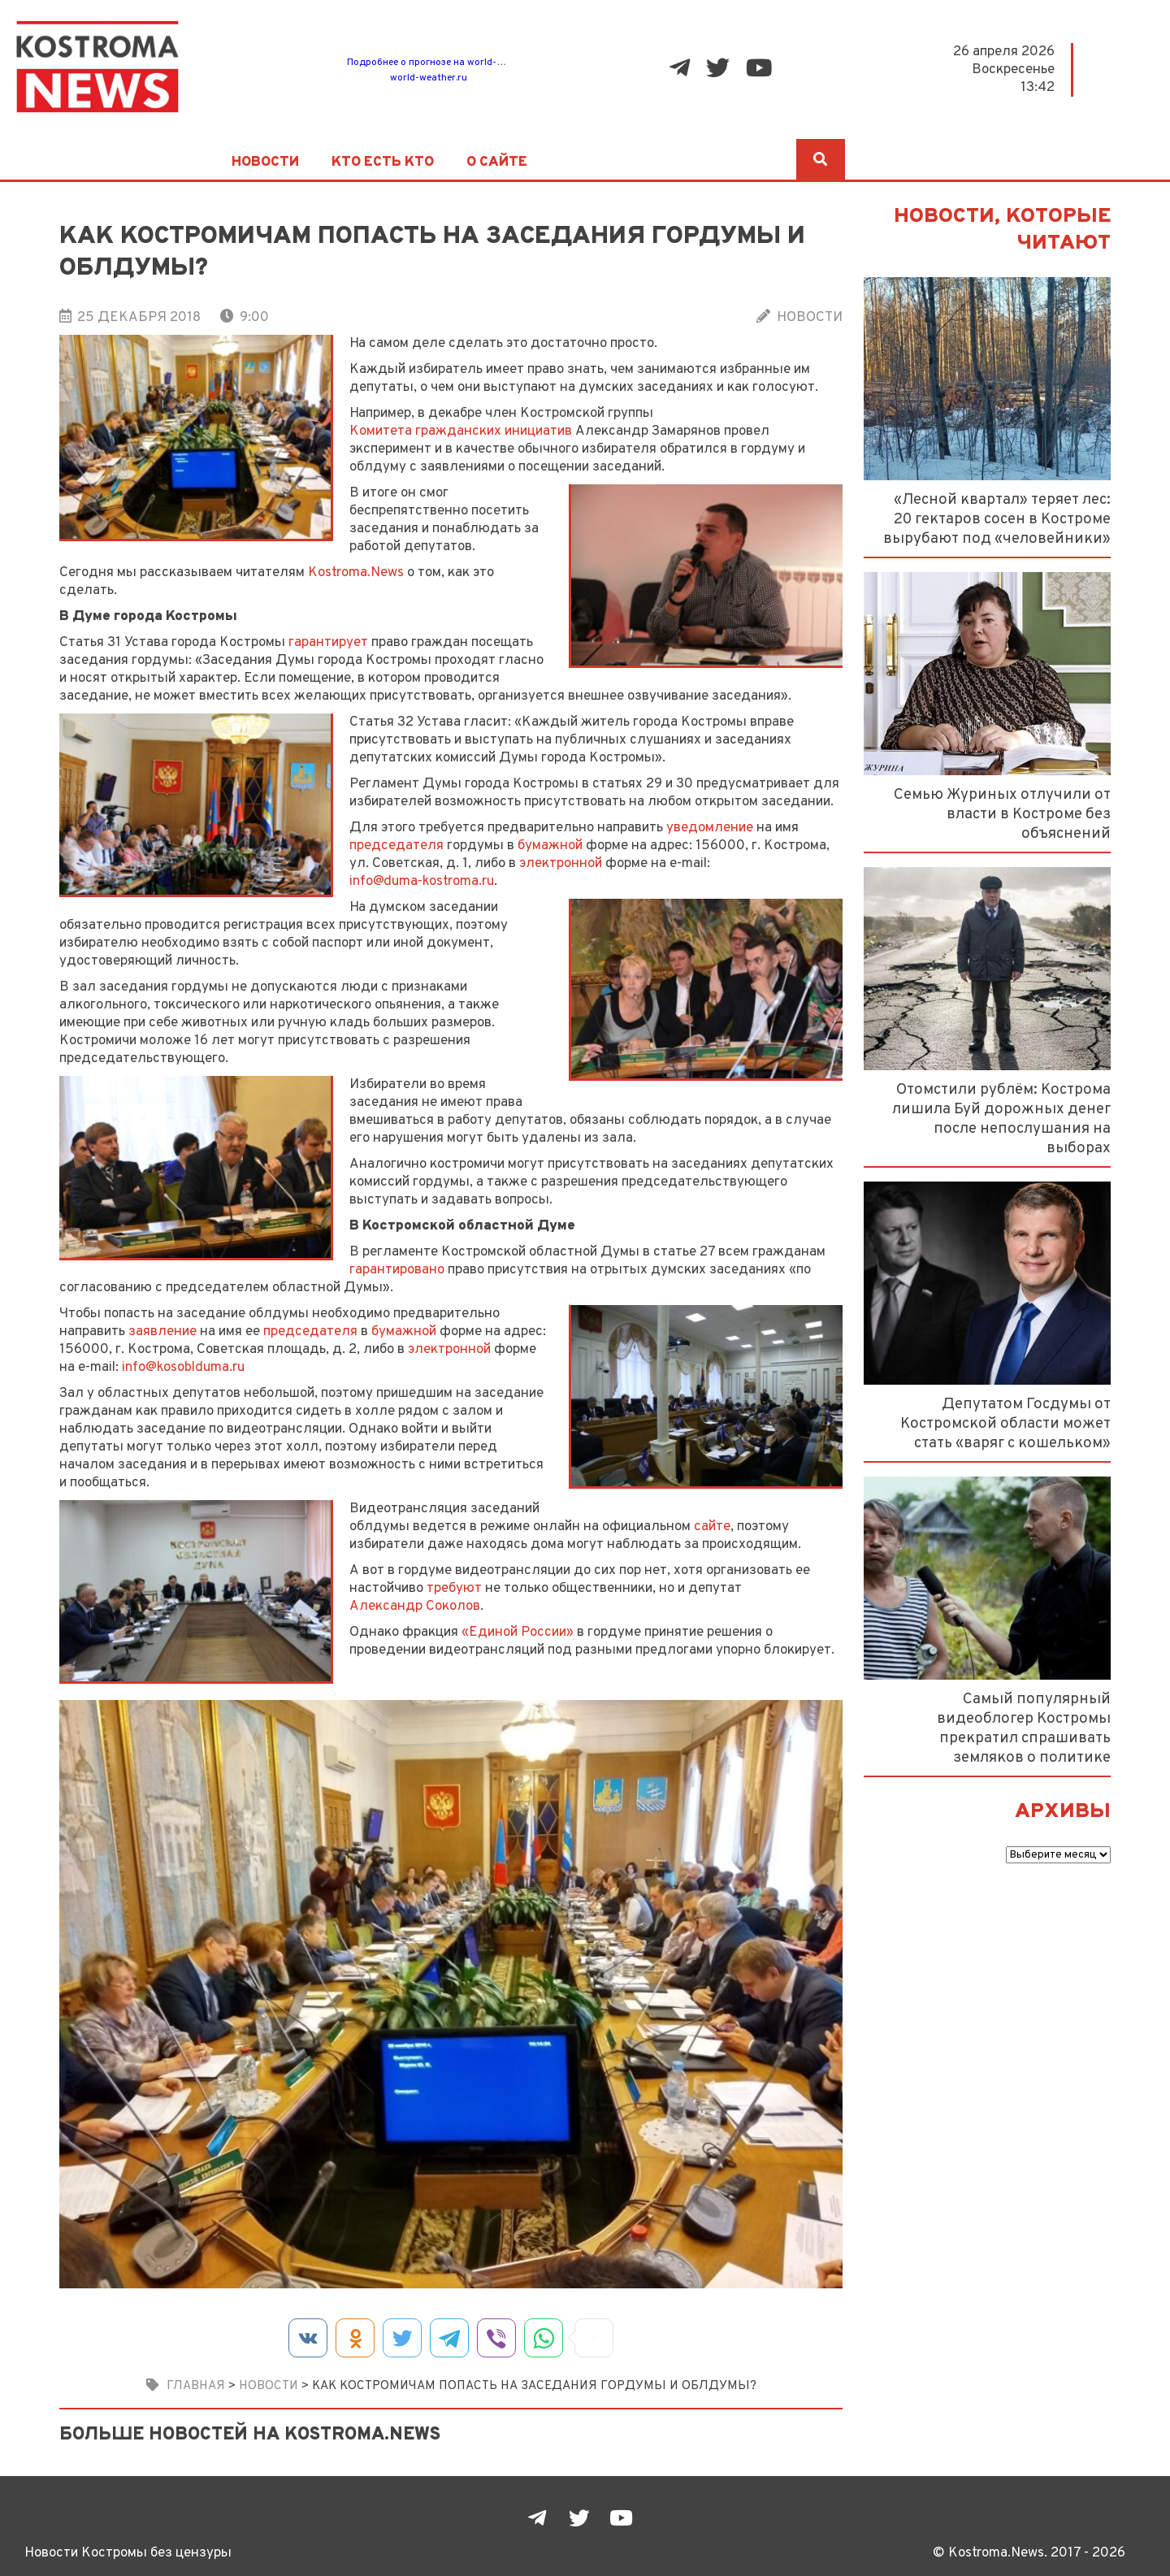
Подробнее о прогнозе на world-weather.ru (445, 62)
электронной (560, 863)
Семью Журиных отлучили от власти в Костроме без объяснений (1002, 814)
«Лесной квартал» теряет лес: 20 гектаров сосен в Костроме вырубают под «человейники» (997, 519)
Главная (196, 2386)
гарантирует (328, 642)
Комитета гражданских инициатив (460, 431)
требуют (454, 1588)
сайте (712, 1526)
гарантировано (396, 1269)
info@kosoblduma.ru (183, 1367)
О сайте (496, 162)
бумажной (550, 845)
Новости (265, 162)
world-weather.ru (428, 78)
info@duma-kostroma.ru (421, 881)
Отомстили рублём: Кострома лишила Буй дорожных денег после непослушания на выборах (1001, 1119)
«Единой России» (518, 1632)
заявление (162, 1331)
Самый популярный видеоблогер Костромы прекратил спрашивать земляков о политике (1024, 1728)
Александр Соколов (414, 1606)
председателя (396, 845)
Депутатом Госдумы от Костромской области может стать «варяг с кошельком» (1005, 1423)
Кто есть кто (383, 162)
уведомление (709, 827)
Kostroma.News (356, 572)
